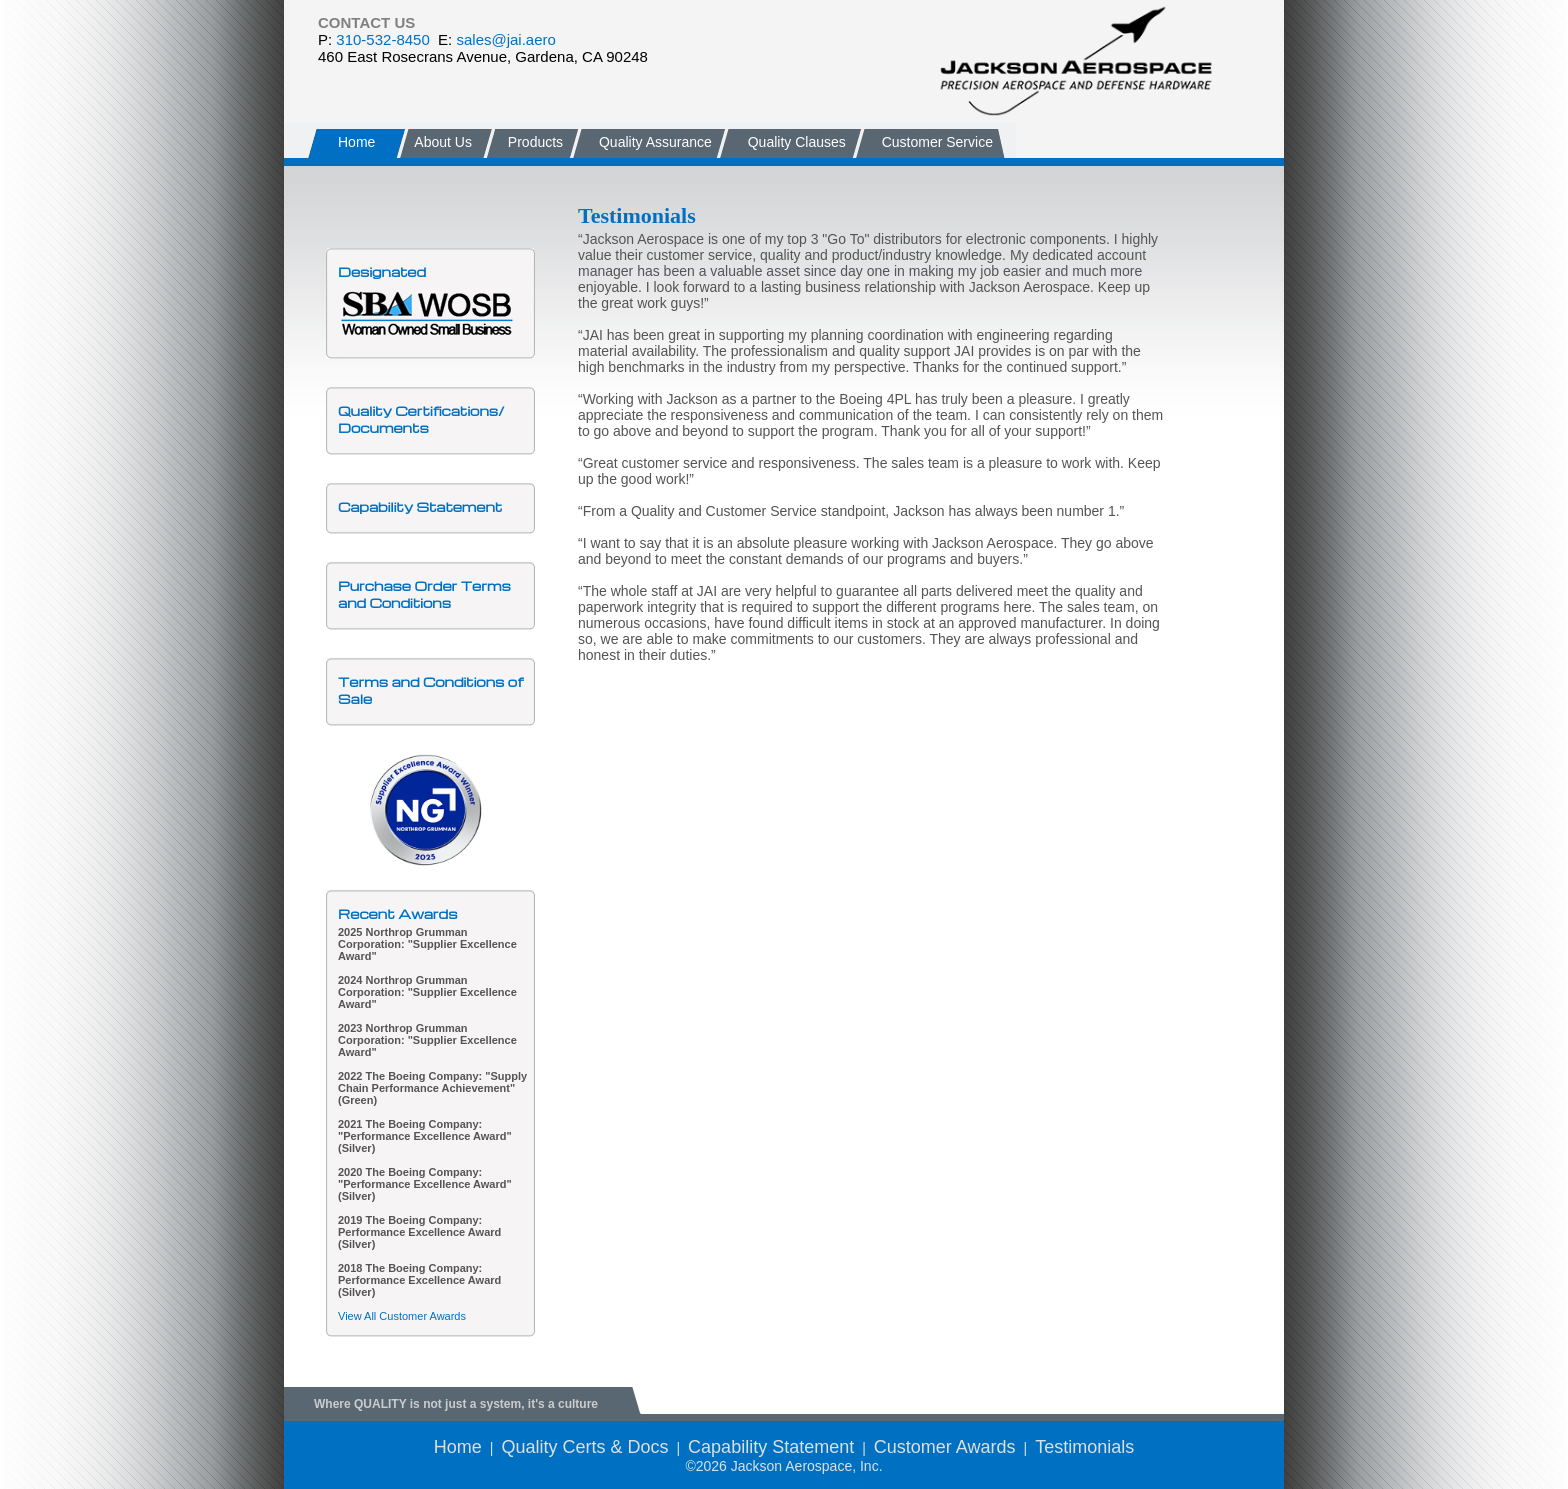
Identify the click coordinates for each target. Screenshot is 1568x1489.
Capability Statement (420, 506)
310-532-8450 (382, 39)
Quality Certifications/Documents (421, 419)
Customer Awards (945, 1447)
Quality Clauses (797, 142)
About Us (441, 142)
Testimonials (1084, 1447)
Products (535, 142)
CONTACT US (366, 22)
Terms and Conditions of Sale (430, 690)
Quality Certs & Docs (584, 1447)
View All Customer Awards (402, 1316)
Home (356, 142)
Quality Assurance (655, 142)
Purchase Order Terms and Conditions (424, 594)
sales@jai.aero (505, 39)
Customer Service (937, 142)
